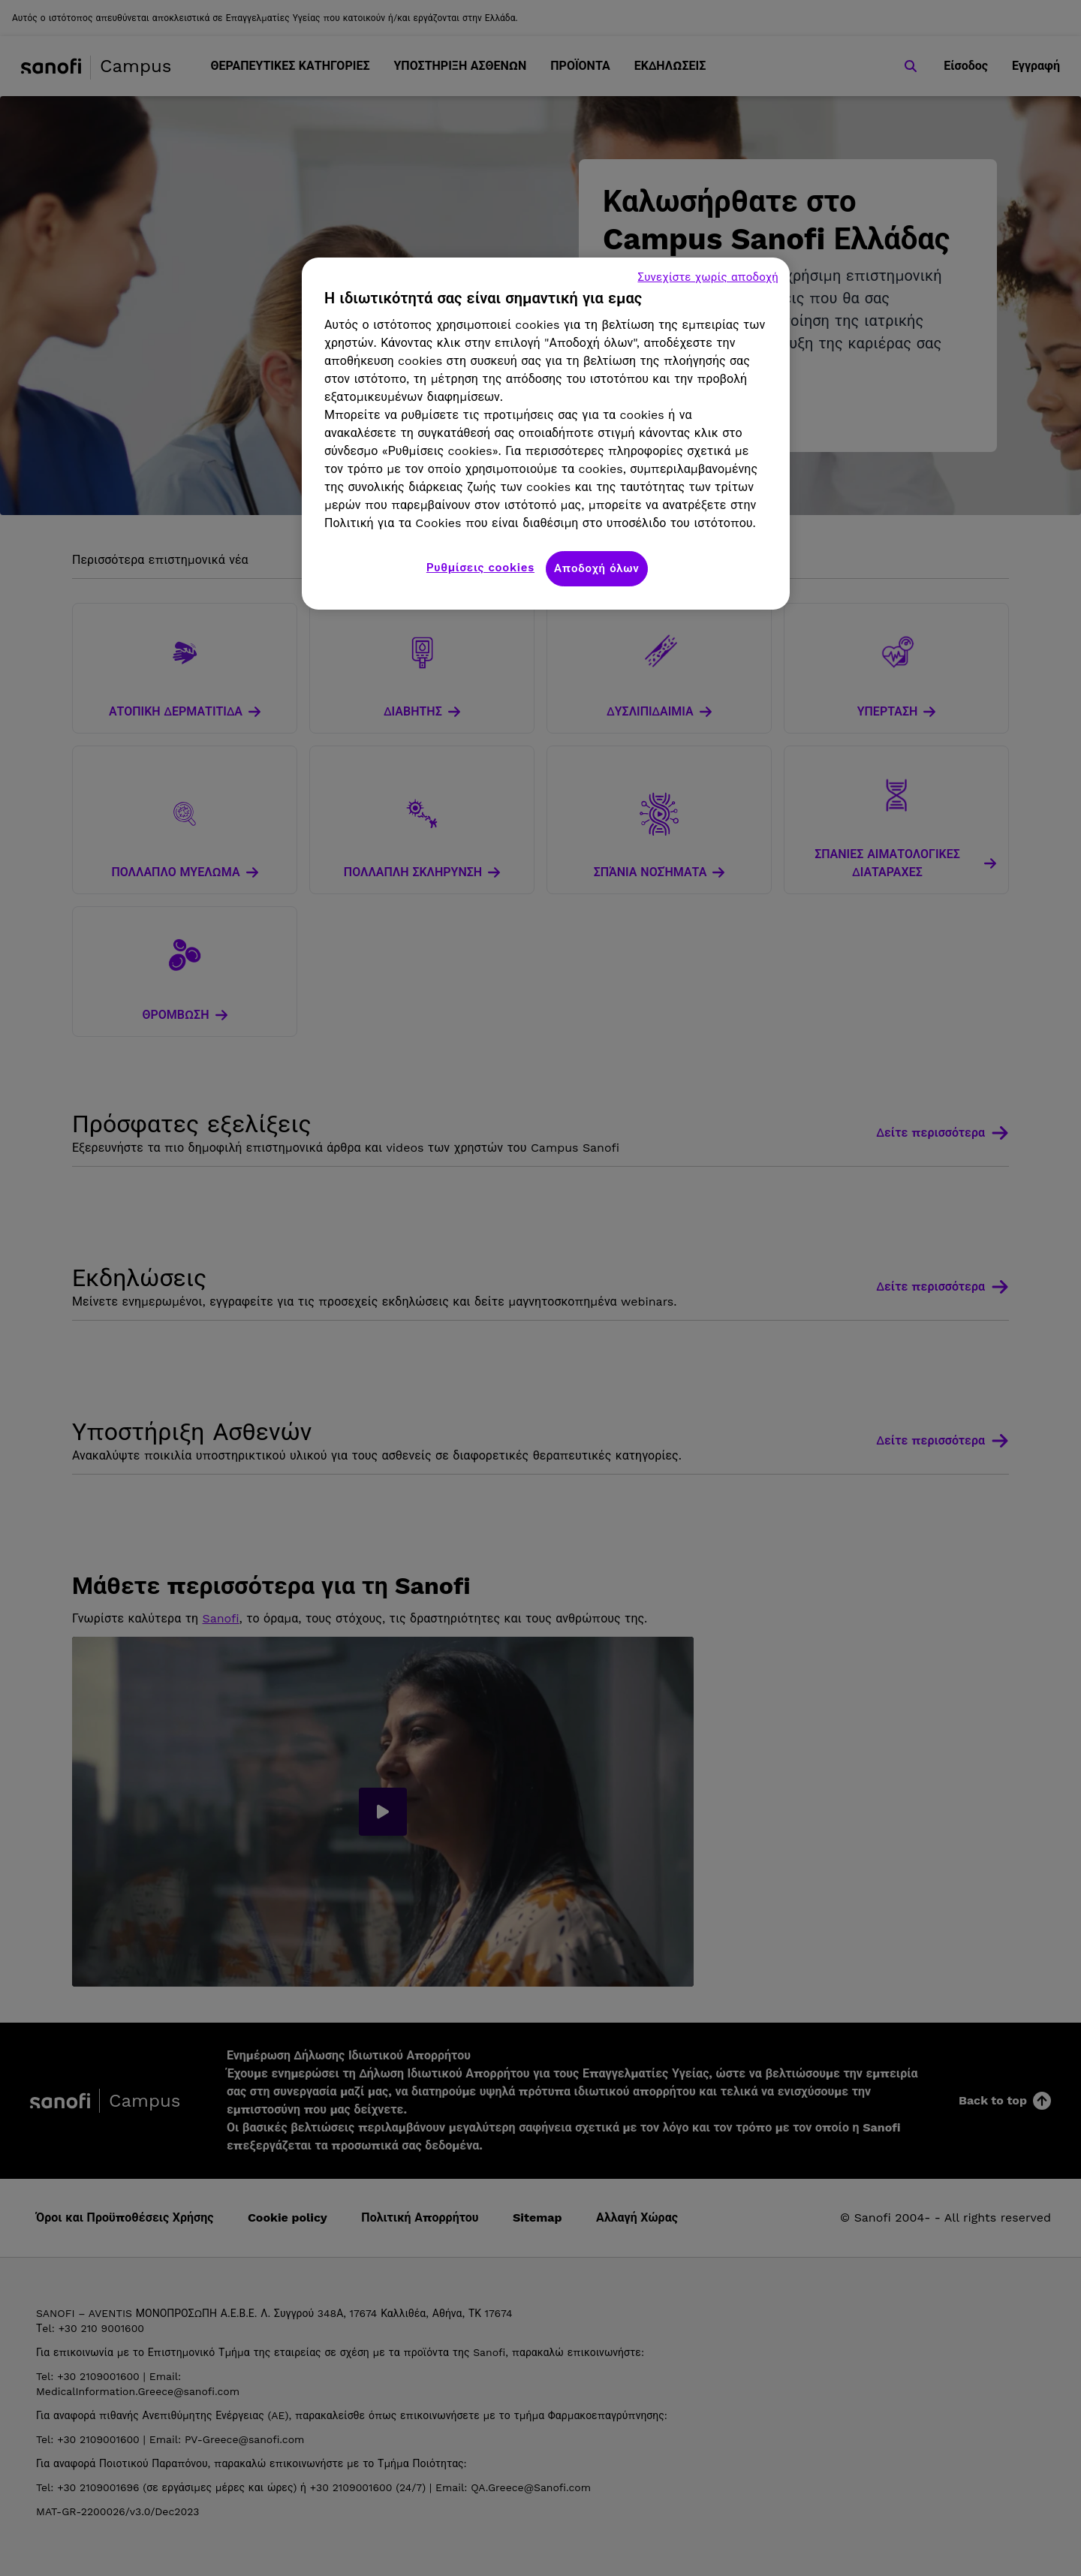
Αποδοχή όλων (597, 568)
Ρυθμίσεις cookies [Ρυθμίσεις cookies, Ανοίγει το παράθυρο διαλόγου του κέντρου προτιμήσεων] (480, 567)
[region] (546, 434)
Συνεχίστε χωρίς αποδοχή (707, 277)
